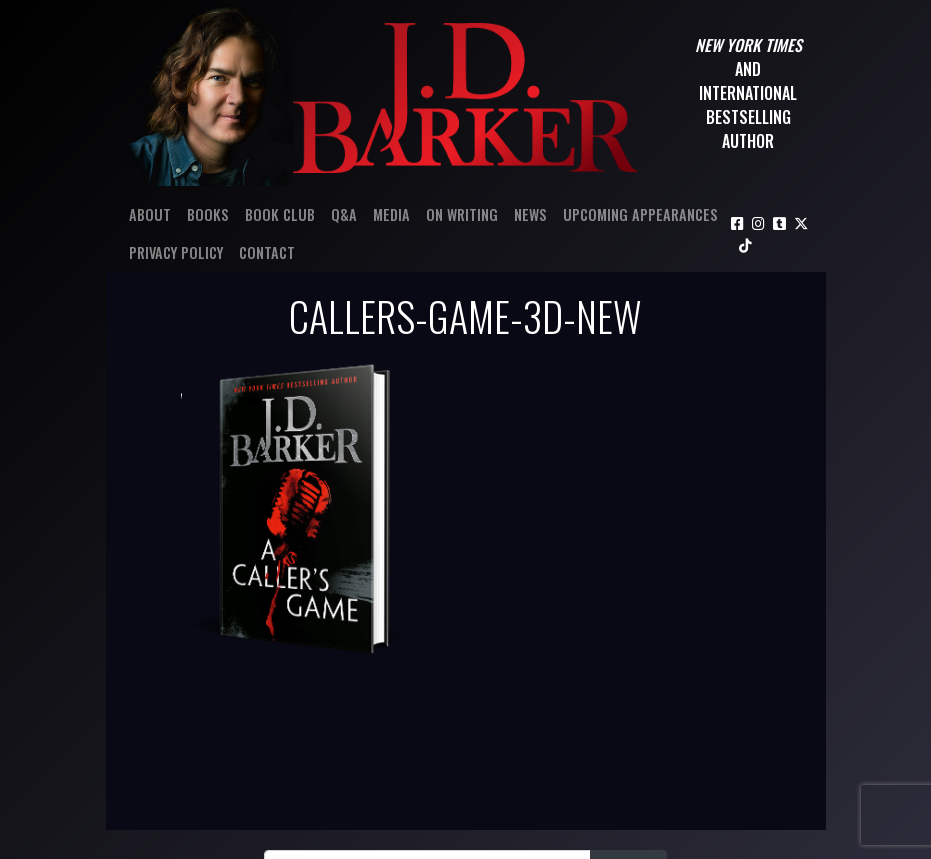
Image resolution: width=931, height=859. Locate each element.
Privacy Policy (176, 252)
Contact (267, 252)
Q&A (344, 214)
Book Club (280, 214)
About (150, 214)
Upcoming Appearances (640, 214)
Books (208, 214)
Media (391, 214)
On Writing (462, 214)
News (530, 214)
